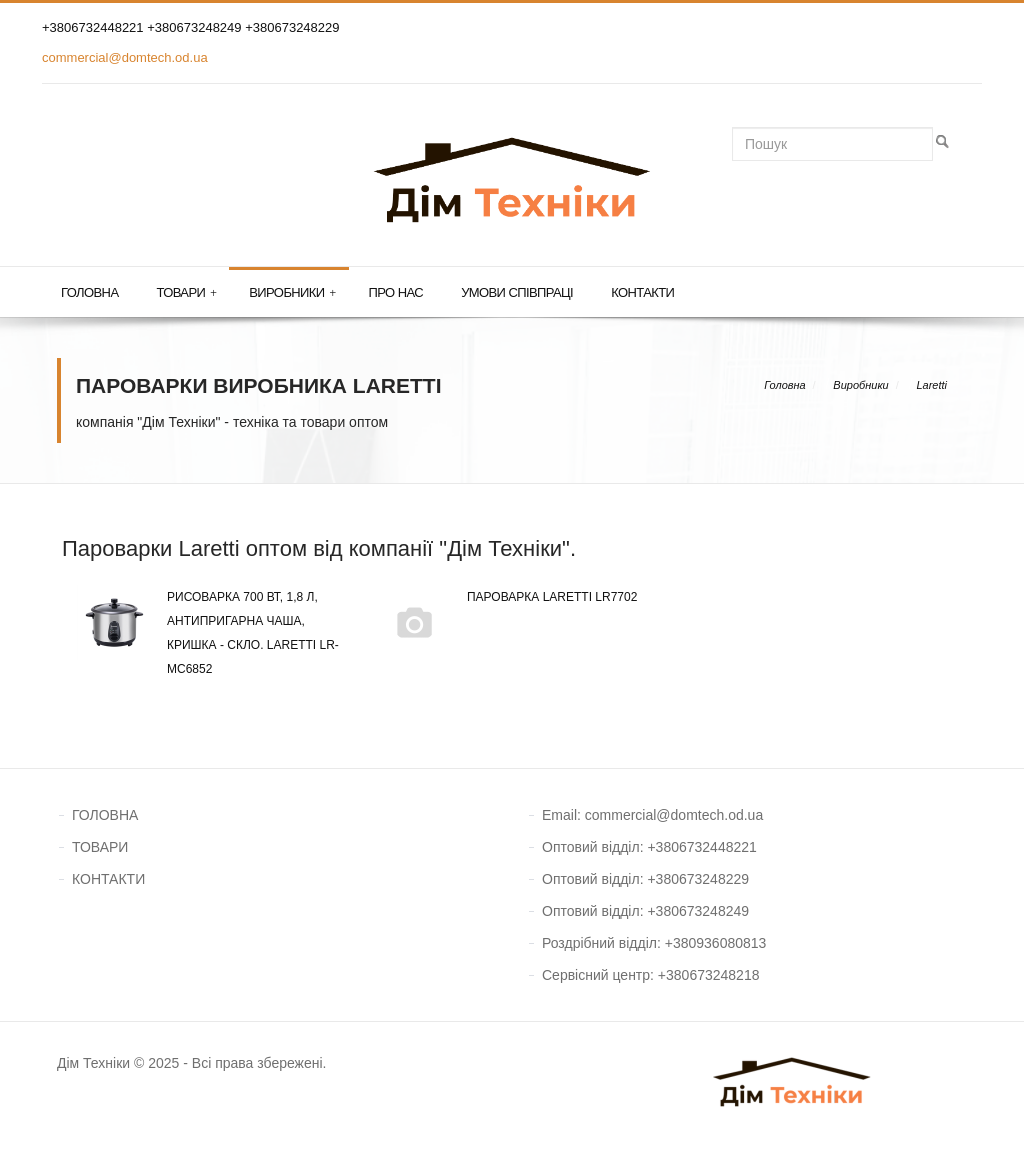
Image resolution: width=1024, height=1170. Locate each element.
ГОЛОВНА (105, 815)
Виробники (292, 293)
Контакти (642, 292)
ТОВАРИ (100, 847)
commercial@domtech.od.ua (125, 57)
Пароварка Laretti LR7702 (507, 597)
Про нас (396, 292)
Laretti (931, 385)
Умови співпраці (517, 292)
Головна (89, 292)
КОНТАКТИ (108, 879)
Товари (186, 293)
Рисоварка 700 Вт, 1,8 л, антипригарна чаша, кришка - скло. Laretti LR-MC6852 (208, 630)
